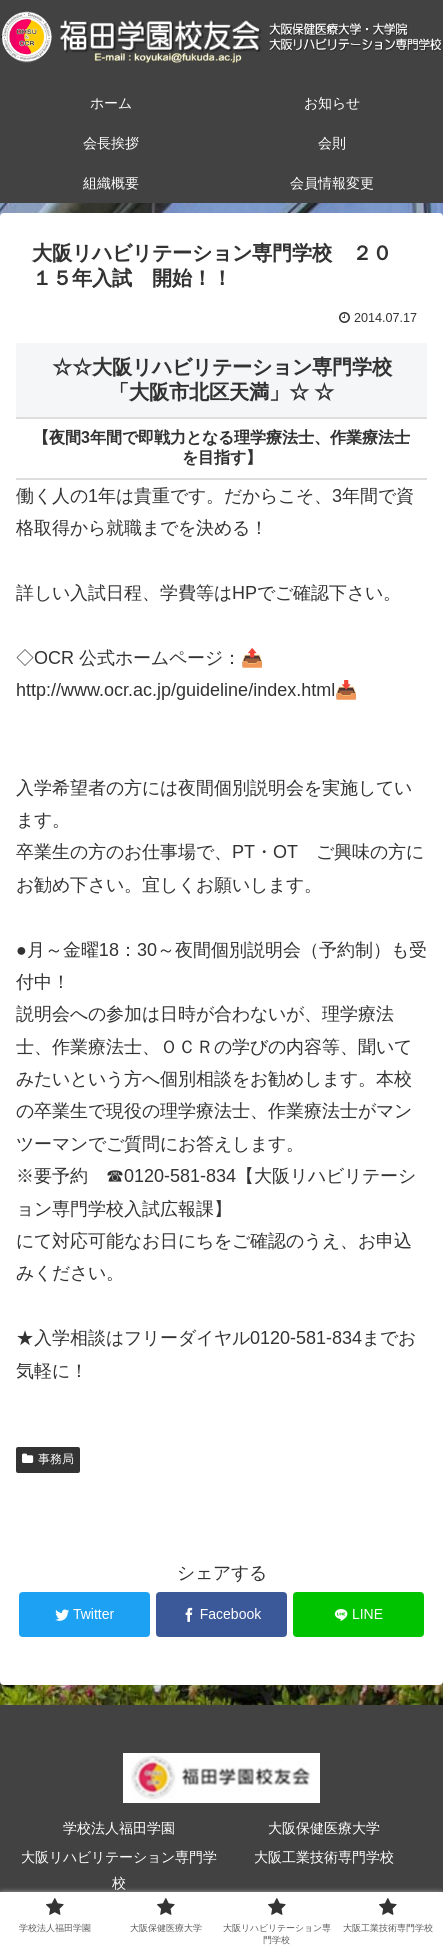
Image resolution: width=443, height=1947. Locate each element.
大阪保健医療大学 (324, 1828)
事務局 (48, 1459)
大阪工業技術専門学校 (324, 1857)
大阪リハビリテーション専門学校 (119, 1869)
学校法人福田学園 (119, 1828)
